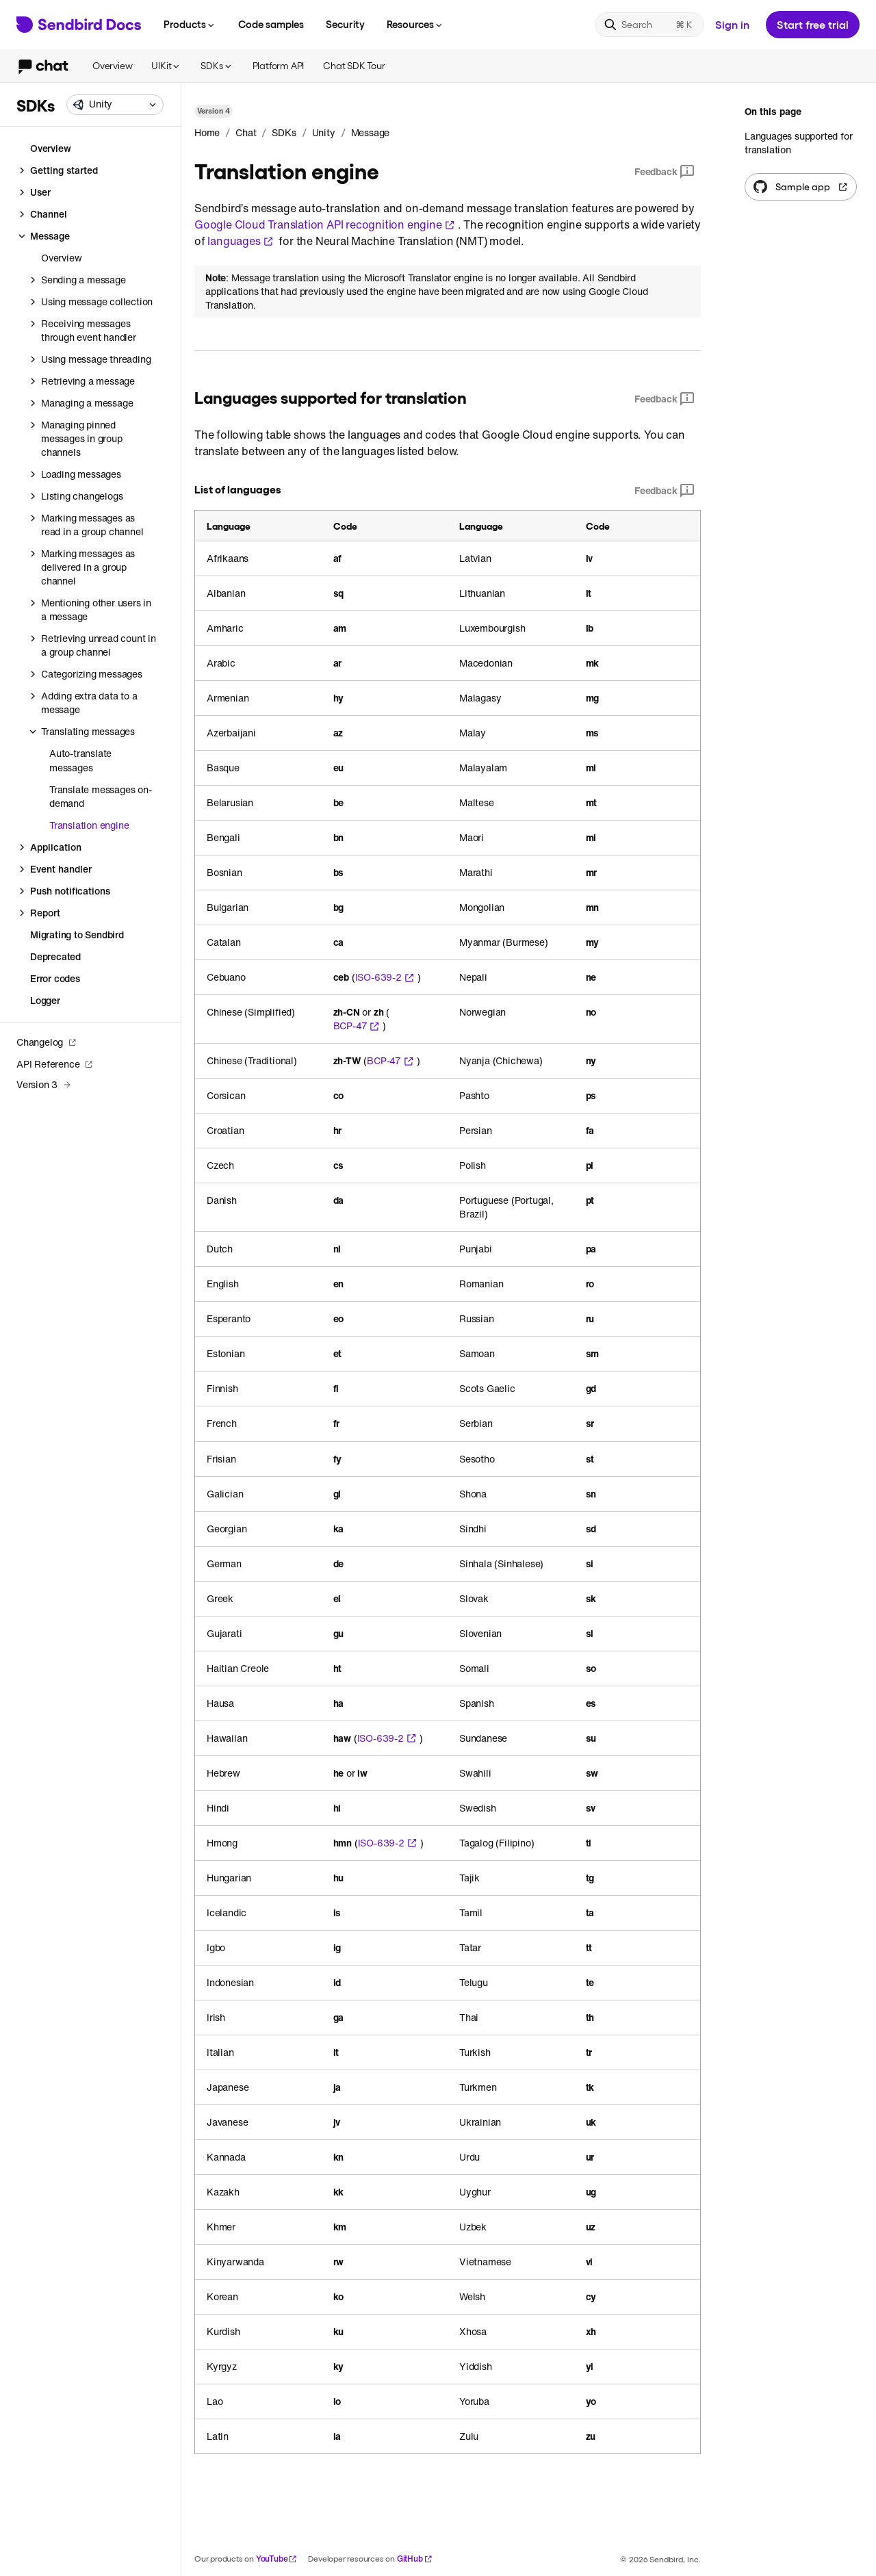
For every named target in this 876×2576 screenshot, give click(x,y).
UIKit (166, 65)
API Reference (54, 1064)
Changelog (46, 1042)
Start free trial (813, 24)
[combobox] (115, 105)
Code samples (271, 24)
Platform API (279, 65)
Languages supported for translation (798, 143)
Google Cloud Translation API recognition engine (324, 224)
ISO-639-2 (385, 977)
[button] (115, 105)
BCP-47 (357, 1026)
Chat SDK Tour (354, 65)
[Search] (649, 24)
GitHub (415, 2558)
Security (345, 24)
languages (240, 241)
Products (190, 24)
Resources (415, 24)
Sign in (732, 24)
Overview (112, 65)
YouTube (277, 2558)
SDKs (217, 65)
